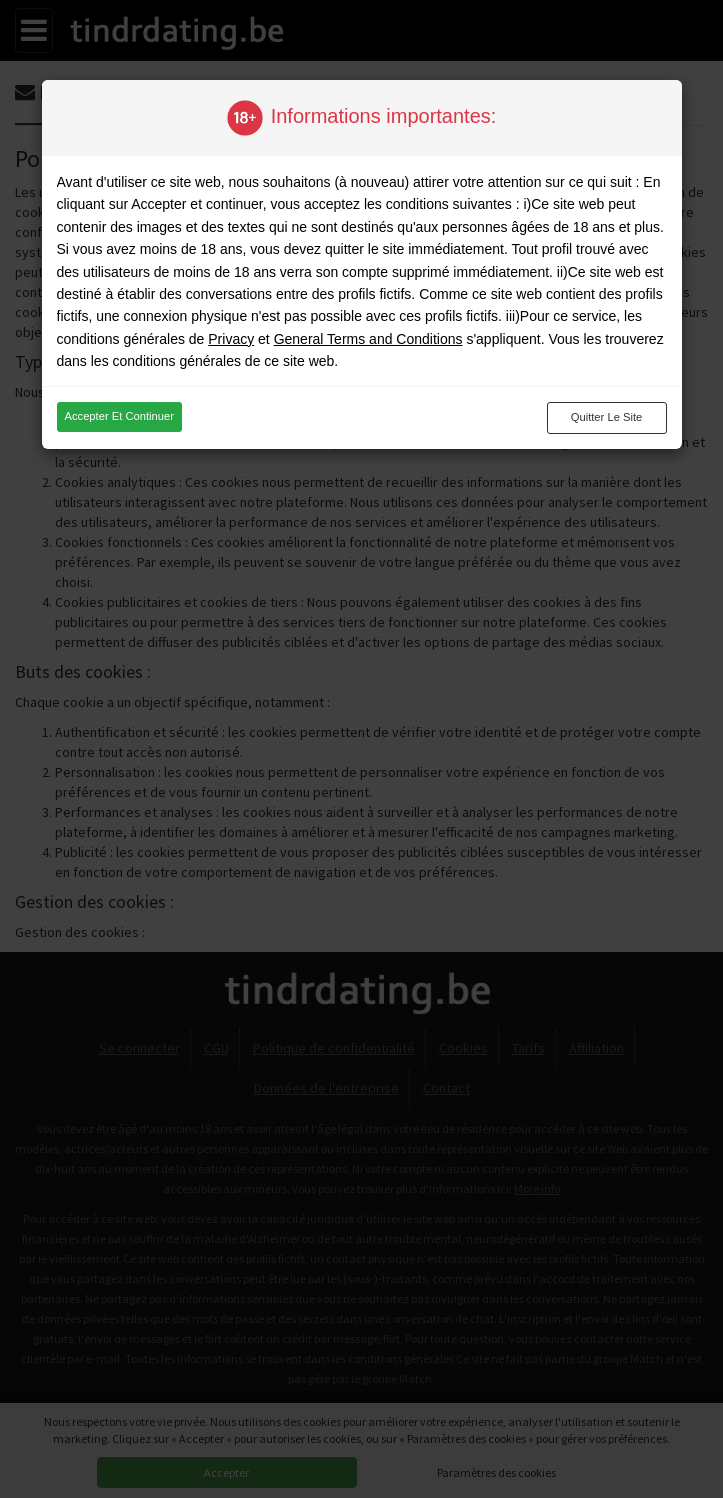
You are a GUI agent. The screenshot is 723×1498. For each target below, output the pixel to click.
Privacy (231, 339)
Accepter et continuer (119, 416)
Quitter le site (607, 417)
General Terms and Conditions (368, 339)
